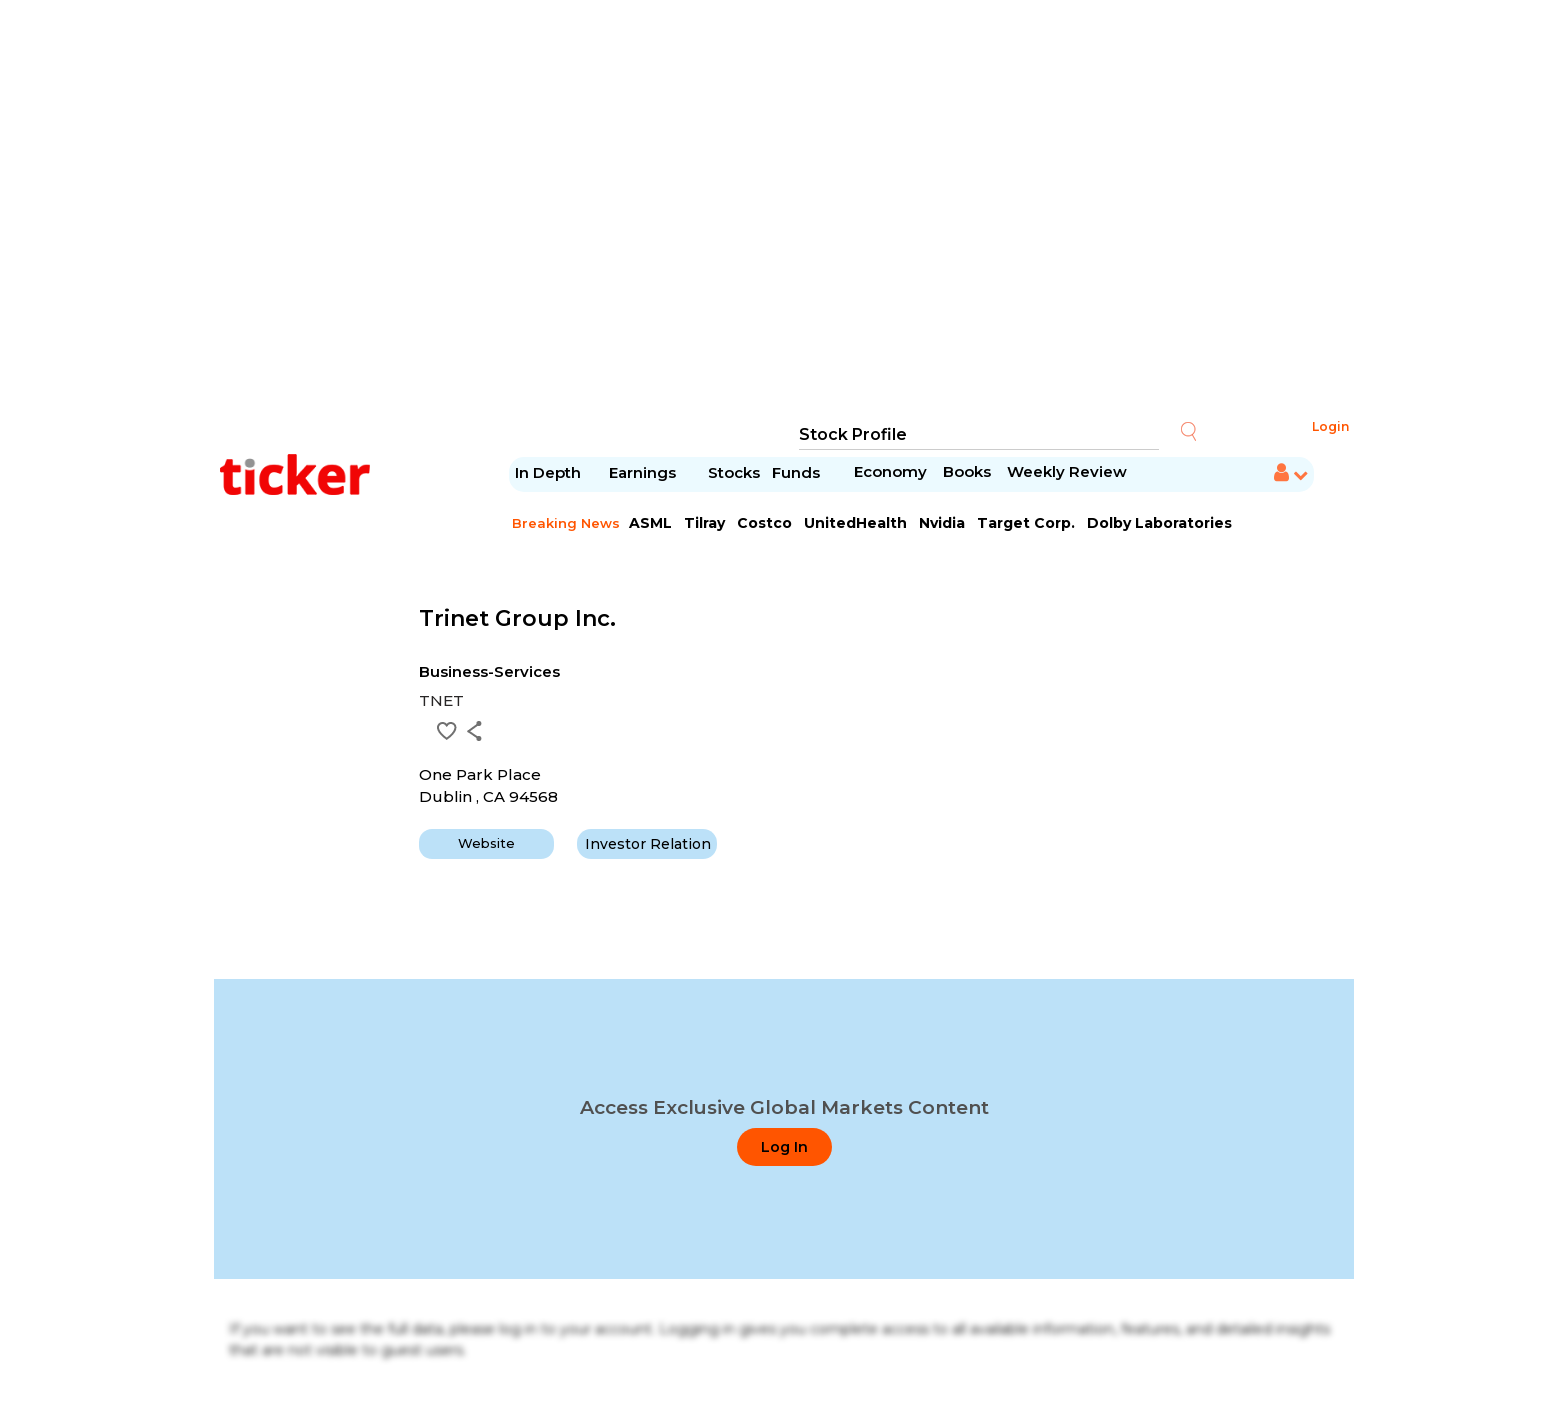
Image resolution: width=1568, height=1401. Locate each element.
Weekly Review (1067, 471)
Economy (890, 471)
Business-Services (489, 671)
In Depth (548, 472)
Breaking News (566, 523)
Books (967, 471)
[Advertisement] (784, 210)
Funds (798, 472)
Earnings (644, 472)
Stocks (734, 472)
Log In (784, 1147)
